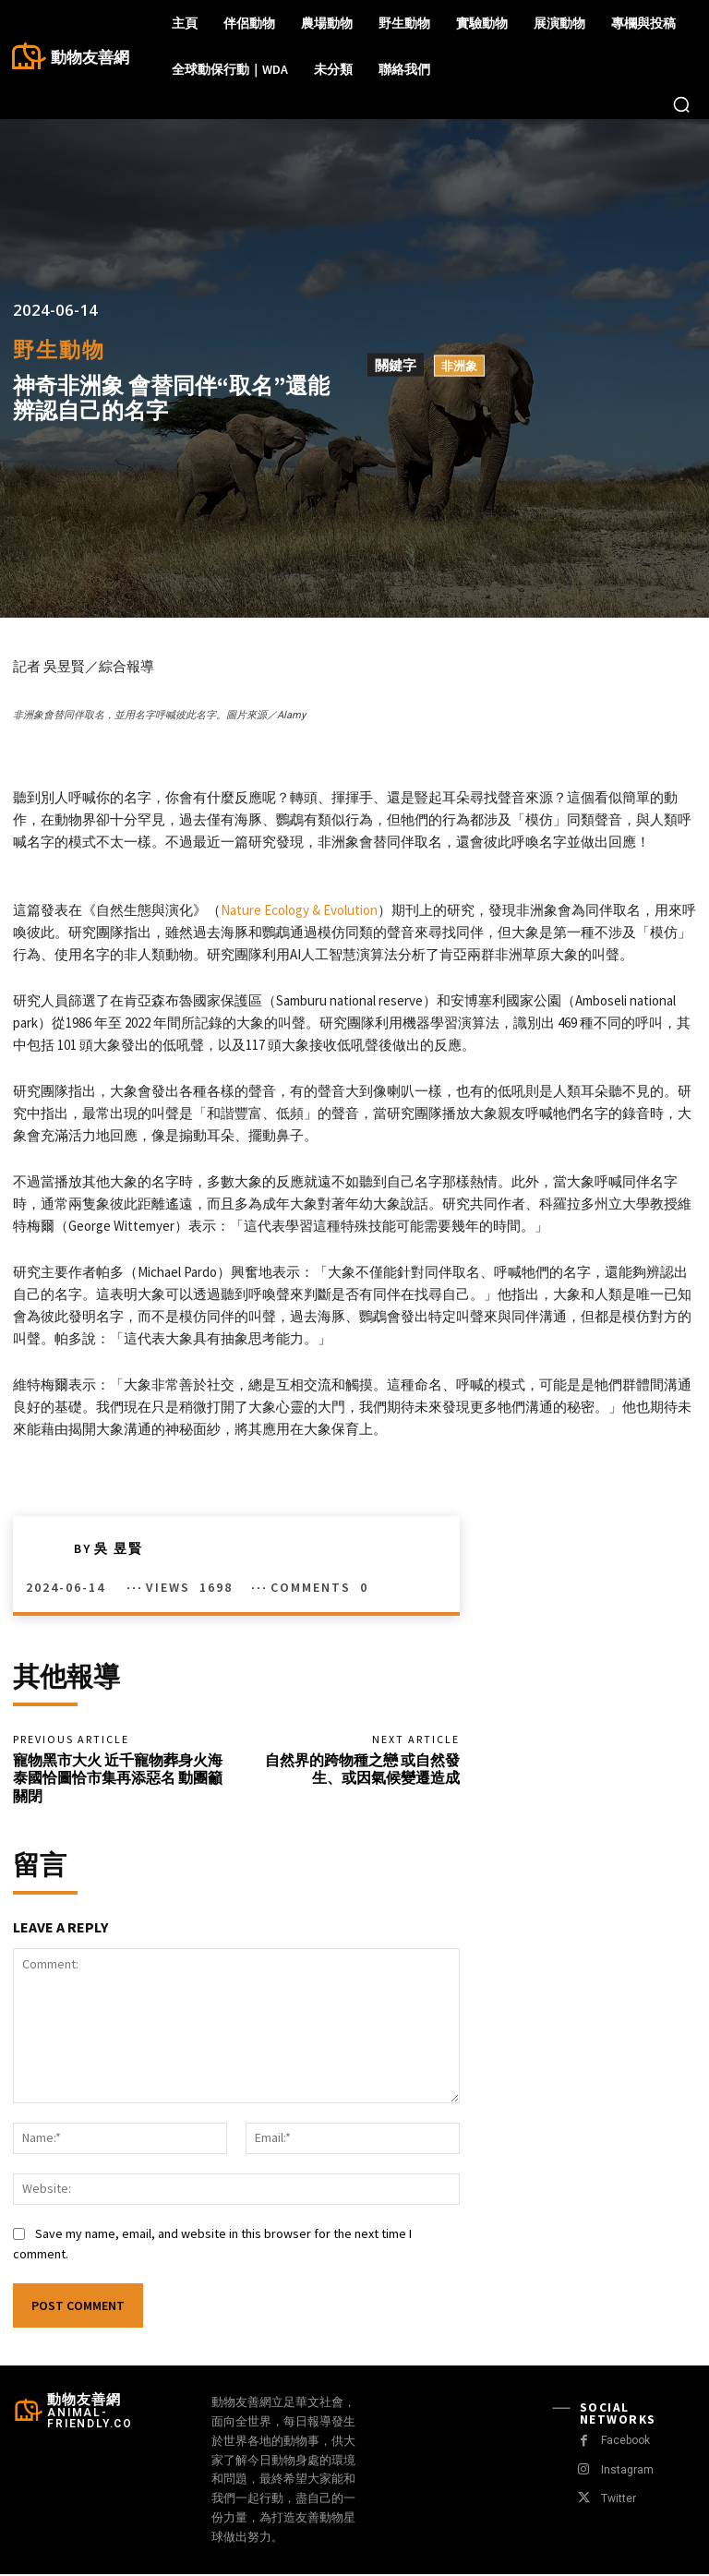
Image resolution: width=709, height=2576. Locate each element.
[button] (681, 104)
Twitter (617, 2501)
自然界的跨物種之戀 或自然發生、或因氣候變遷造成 (362, 1769)
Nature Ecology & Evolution (299, 910)
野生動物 (59, 349)
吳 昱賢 (118, 1548)
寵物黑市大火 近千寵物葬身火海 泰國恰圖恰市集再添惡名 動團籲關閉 (117, 1778)
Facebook (625, 2443)
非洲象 (459, 365)
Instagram (625, 2472)
